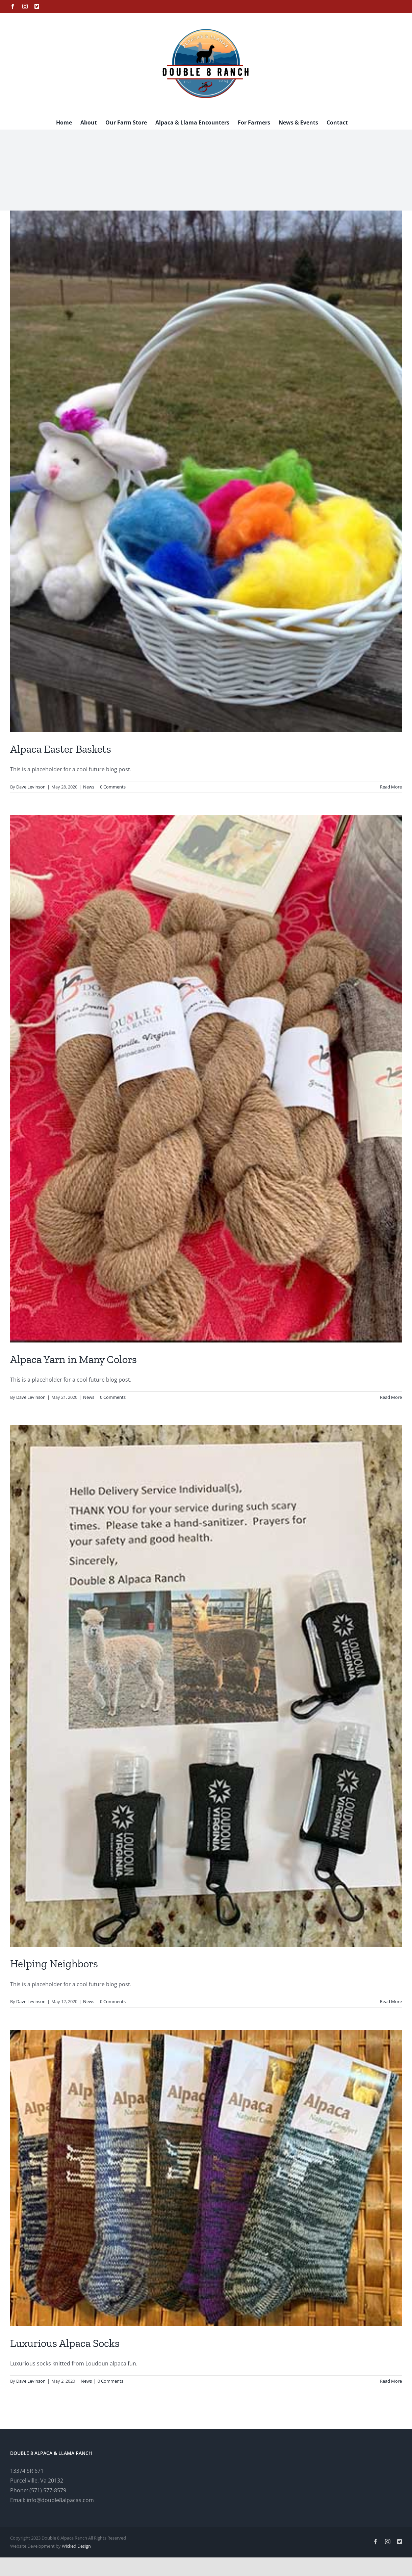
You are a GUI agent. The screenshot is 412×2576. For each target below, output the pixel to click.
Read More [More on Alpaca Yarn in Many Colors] (391, 1397)
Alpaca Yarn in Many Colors (73, 1359)
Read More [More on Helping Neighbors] (391, 2001)
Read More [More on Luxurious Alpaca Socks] (391, 2381)
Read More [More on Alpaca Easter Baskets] (391, 787)
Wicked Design (76, 2546)
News (88, 787)
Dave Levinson (31, 787)
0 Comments (113, 787)
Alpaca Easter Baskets (60, 749)
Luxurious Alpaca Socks (65, 2343)
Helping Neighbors (54, 1963)
